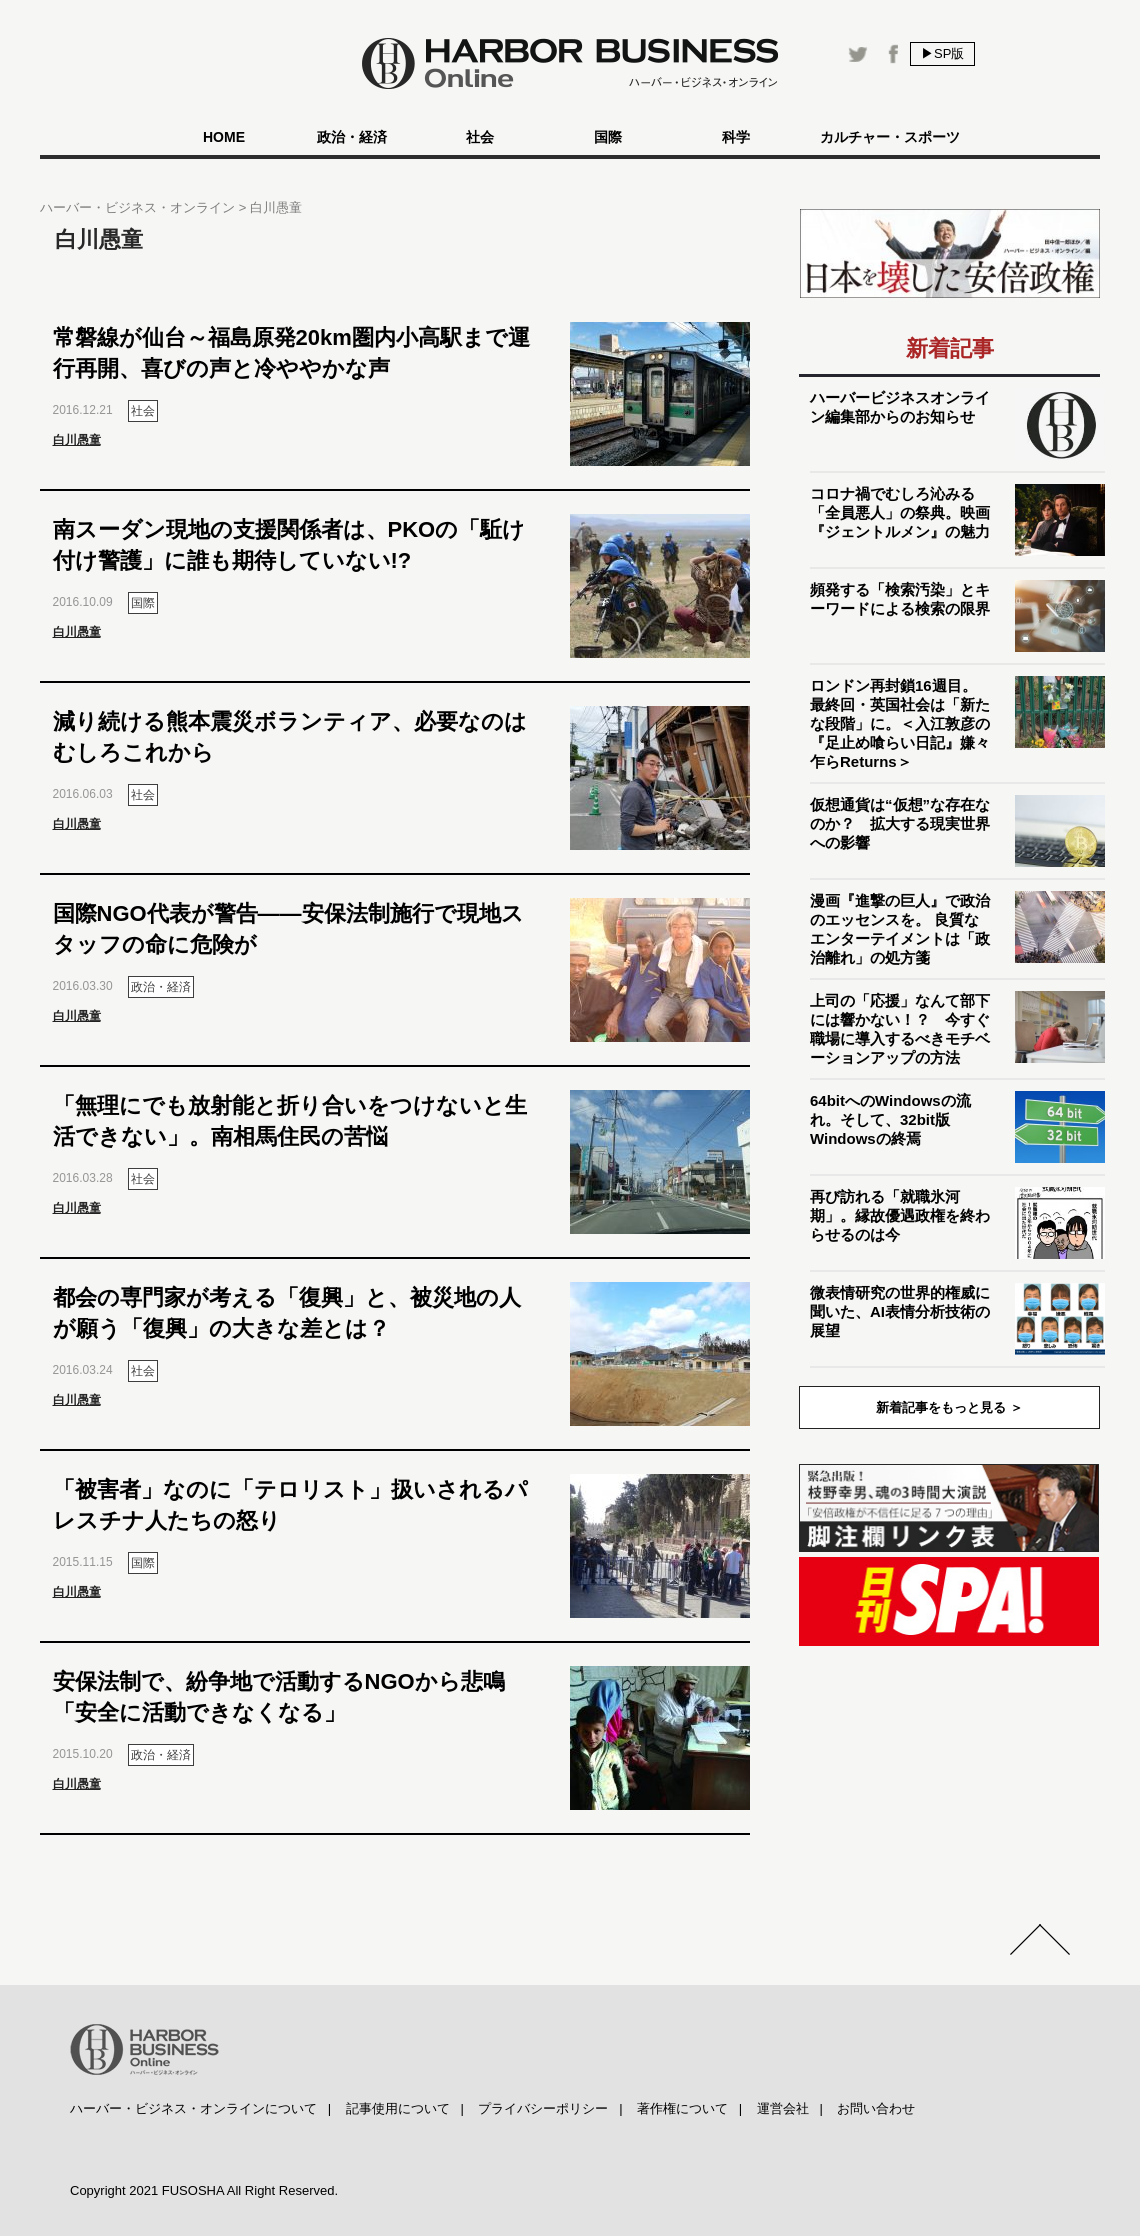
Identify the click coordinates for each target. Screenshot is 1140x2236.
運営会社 (783, 2108)
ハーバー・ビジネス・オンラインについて (193, 2108)
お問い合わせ (876, 2108)
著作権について (682, 2108)
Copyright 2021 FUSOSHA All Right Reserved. (204, 2190)
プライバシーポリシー (543, 2108)
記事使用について (398, 2108)
